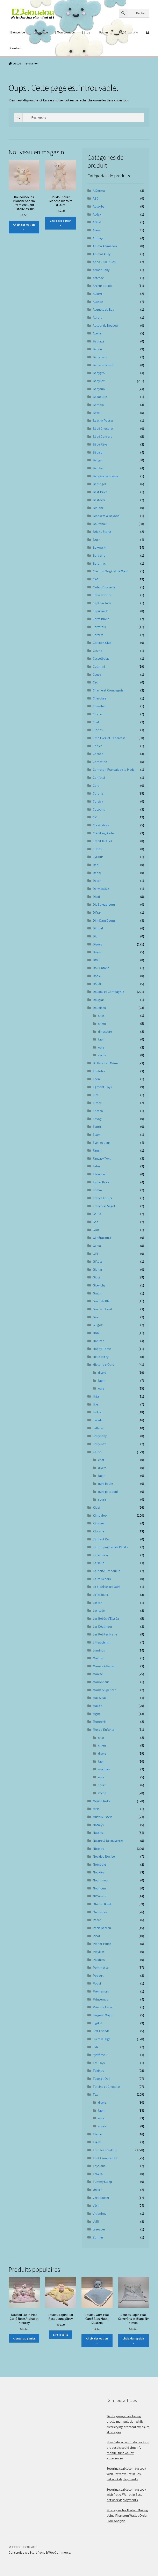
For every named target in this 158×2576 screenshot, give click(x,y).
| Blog (86, 32)
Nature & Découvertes (108, 1841)
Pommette (101, 1967)
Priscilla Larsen (103, 2007)
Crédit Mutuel (102, 841)
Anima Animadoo (105, 246)
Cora (96, 785)
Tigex (97, 2142)
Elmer (97, 1103)
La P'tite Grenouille (106, 1571)
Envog (97, 1119)
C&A (96, 579)
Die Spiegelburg (104, 904)
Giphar (97, 1269)
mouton (104, 1769)
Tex (95, 2094)
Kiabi (96, 1507)
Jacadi (97, 1420)
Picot (96, 1936)
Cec (95, 682)
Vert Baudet (101, 2198)
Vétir (96, 2205)
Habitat (98, 1341)
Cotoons (99, 809)
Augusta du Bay (103, 309)
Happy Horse (102, 1349)
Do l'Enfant (101, 968)
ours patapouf (108, 1492)
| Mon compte (65, 32)
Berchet (98, 468)
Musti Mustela (103, 1817)
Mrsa (96, 1809)
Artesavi (98, 278)
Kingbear (99, 1523)
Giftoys (97, 1261)
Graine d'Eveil (102, 1309)
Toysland (99, 2166)
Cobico (97, 746)
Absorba (99, 206)
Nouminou (100, 1880)
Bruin (96, 539)
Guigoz (98, 1325)
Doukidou (99, 1008)
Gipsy (96, 1277)
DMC (96, 960)
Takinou (98, 2070)
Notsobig (99, 1864)
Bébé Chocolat (103, 428)
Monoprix (99, 1721)
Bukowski (99, 547)
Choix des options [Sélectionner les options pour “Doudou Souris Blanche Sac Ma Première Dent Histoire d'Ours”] (24, 227)
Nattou (98, 1833)
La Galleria (100, 1555)
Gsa (95, 1317)
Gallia (97, 1214)
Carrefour (99, 627)
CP (95, 817)
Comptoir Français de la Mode (114, 769)
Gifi (95, 1254)
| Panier (103, 32)
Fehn (96, 1166)
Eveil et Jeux (101, 1142)
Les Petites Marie (105, 1634)
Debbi (97, 873)
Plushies (99, 1960)
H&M (96, 1333)
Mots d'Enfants (103, 1729)
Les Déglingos (103, 1626)
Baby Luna (100, 357)
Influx (97, 1412)
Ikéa (96, 1396)
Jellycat (98, 1428)
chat (101, 1015)
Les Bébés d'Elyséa (106, 1618)
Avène (97, 333)
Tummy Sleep (102, 2182)
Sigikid (97, 2023)
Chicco (97, 714)
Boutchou (100, 524)
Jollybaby (100, 1436)
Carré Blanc (101, 619)
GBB (96, 1230)
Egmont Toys (102, 1087)
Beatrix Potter (103, 420)
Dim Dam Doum (104, 920)
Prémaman (101, 1991)
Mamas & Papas (104, 1666)
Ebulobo (99, 1071)
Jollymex (99, 1444)
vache (102, 1055)
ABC (96, 198)
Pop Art (98, 1975)
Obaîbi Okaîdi (102, 1904)
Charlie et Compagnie (108, 690)
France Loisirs (102, 1198)
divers (102, 1372)
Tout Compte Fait (105, 2158)
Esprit (97, 1126)
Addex (97, 214)
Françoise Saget (104, 1206)
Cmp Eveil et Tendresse (109, 738)
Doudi (97, 984)
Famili (97, 1150)
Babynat (99, 381)
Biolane (98, 508)
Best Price (100, 492)
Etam (97, 1134)
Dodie (97, 976)
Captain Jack (102, 603)
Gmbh (97, 1293)
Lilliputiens (101, 1642)
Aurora (97, 317)
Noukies (98, 1872)
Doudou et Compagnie (108, 992)
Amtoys (98, 238)
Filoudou (99, 1174)
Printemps (100, 1999)
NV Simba (99, 1896)
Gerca (97, 1246)
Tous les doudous (105, 2150)
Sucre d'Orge (101, 2039)
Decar (97, 881)
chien (102, 1023)
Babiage (98, 341)
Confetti (99, 777)
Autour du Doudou (105, 325)
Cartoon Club (102, 643)
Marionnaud (101, 1682)
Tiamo (97, 2134)
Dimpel (98, 928)
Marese (98, 1674)
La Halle (98, 1563)
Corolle (98, 793)
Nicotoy (98, 1849)
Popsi (97, 1983)
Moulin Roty (101, 1801)
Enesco (98, 1111)
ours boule (105, 1484)
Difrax (97, 912)
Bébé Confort (102, 436)
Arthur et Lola (103, 286)
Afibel (97, 222)
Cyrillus (98, 857)
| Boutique (41, 32)
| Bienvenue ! (17, 32)
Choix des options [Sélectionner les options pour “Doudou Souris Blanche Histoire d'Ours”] (60, 223)
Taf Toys (99, 2063)
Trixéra (98, 2174)
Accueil (17, 63)
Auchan (98, 302)
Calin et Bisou (102, 595)
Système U (100, 2055)
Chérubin (99, 706)
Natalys (98, 1825)
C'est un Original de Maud (110, 571)
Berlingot (100, 484)
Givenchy (99, 1285)
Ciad (96, 722)
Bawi (96, 413)
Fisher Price (101, 1182)
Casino (97, 651)
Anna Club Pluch (104, 262)
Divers (97, 952)
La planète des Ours (106, 1587)
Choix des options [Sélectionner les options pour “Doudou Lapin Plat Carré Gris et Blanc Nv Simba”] (133, 2341)
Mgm (96, 1714)
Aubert (97, 294)
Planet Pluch (102, 1944)
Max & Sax (99, 1698)
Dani (96, 865)
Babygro (99, 373)
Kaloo (97, 1452)
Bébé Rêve (100, 444)
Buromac (99, 563)
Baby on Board (103, 365)
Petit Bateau (102, 1928)
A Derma (99, 190)
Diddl (96, 897)
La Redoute (101, 1595)
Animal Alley (101, 254)
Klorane (98, 1531)
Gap (95, 1222)
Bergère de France (105, 476)
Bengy (97, 460)
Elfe (96, 1095)
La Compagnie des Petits (110, 1547)
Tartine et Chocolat (107, 2086)
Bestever (99, 500)
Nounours (100, 1888)
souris (102, 1499)
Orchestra (100, 1912)
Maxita (97, 1706)
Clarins (98, 730)
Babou (97, 349)
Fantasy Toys (102, 1158)
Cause (97, 674)
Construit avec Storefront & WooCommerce (39, 2552)
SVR (95, 2047)
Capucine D (100, 611)
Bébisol (98, 452)
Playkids (99, 1952)
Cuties (97, 849)
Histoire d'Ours (103, 1364)
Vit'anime (99, 2213)
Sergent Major (103, 2015)
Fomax (97, 1190)
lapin (101, 1039)
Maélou (98, 1658)
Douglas (98, 1000)
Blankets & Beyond (106, 516)
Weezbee (99, 2229)
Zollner (98, 2237)
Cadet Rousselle (104, 587)
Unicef (97, 2190)
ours (101, 1047)
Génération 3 (102, 1238)
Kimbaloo (100, 1515)
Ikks (96, 1404)
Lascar (97, 1603)
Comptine (100, 762)
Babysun (99, 389)
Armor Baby (101, 270)
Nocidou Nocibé (104, 1856)
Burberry (99, 555)
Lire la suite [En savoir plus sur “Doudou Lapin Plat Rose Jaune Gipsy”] (60, 2334)
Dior (96, 936)
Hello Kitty (100, 1357)
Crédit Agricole (103, 833)
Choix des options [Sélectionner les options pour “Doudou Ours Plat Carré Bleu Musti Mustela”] (97, 2341)
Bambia (98, 405)
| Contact (15, 48)
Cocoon (98, 754)
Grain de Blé (101, 1301)
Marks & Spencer (104, 1690)
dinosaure (105, 1031)
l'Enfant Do (101, 1539)
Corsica (98, 801)
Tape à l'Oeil (101, 2078)
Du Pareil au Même (105, 1063)
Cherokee (99, 698)
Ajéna (97, 230)
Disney (97, 944)
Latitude (99, 1610)
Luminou (99, 1650)
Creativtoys (101, 825)
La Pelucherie (102, 1579)
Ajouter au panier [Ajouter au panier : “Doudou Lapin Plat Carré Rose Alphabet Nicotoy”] (24, 2338)
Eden (96, 1079)
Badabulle (100, 397)
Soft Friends (101, 2031)
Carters (98, 635)
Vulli (96, 2221)
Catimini (99, 666)
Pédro (97, 1920)
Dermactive (101, 889)
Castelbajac (101, 658)
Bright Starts (102, 531)
